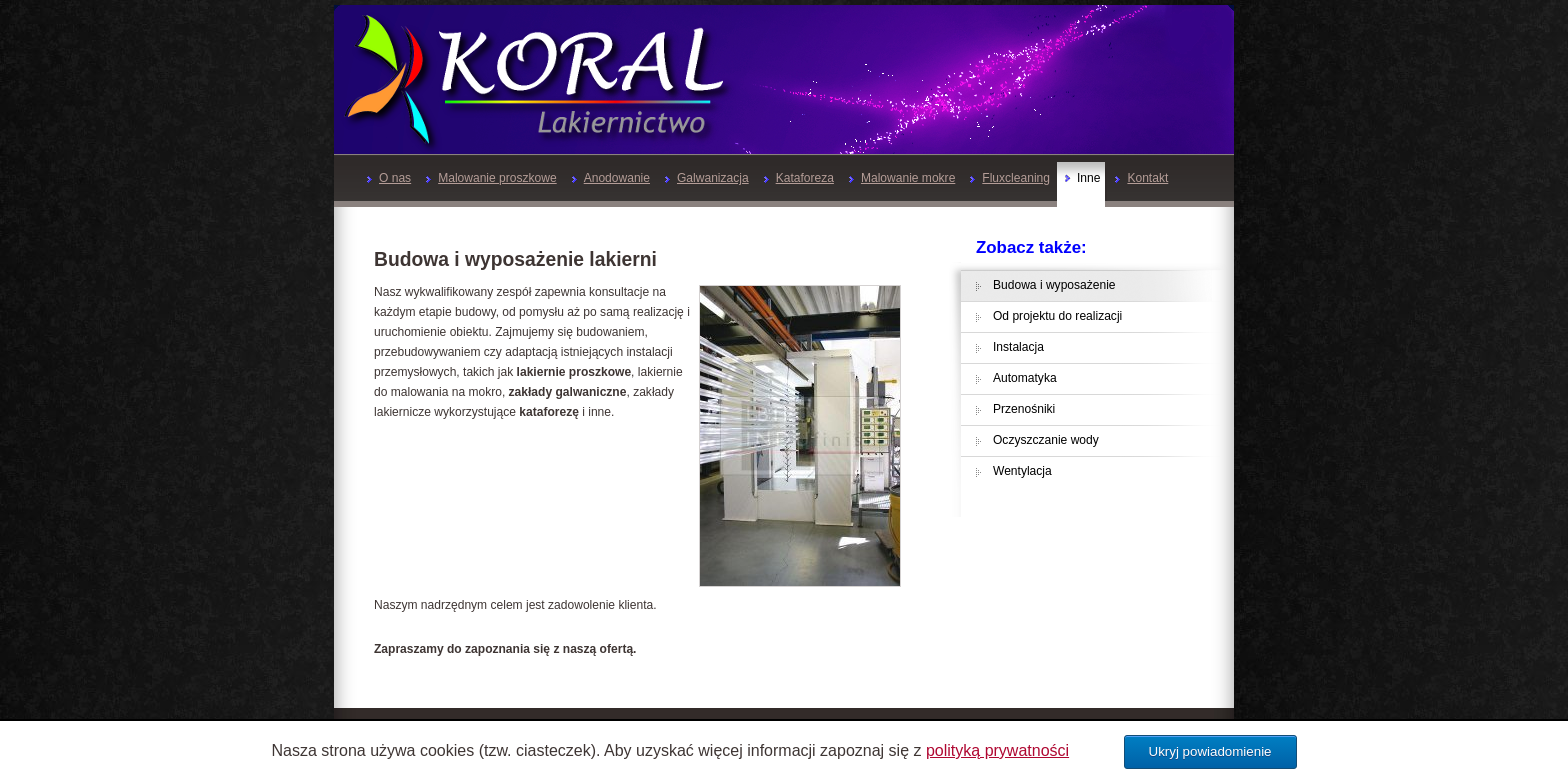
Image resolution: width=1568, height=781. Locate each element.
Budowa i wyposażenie (1054, 285)
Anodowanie (611, 178)
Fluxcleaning (1010, 178)
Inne (1082, 178)
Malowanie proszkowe (491, 178)
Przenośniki (1024, 409)
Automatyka (1025, 378)
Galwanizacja (707, 178)
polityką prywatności (997, 750)
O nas (389, 178)
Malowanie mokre (902, 178)
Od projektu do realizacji (1057, 316)
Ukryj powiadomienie (1210, 751)
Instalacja (1018, 347)
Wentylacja (1022, 471)
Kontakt (1141, 178)
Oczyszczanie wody (1046, 440)
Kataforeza (799, 178)
